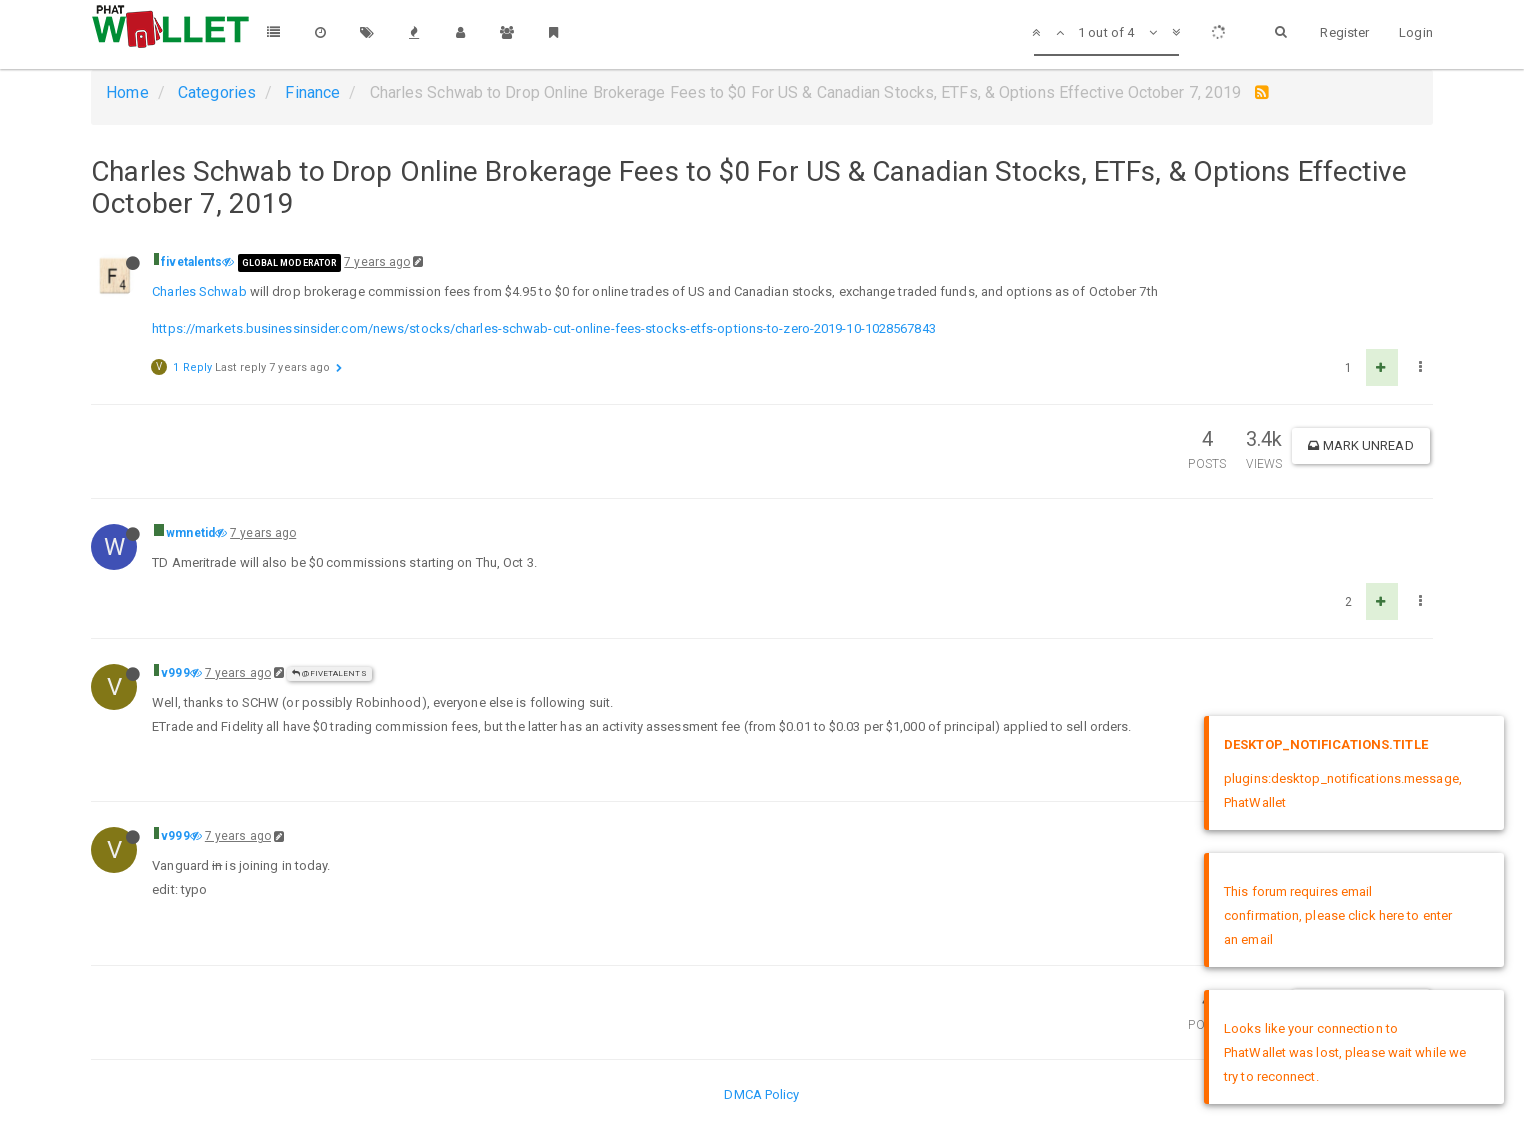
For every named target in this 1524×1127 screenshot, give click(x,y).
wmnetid (190, 533)
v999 (175, 673)
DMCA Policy (761, 1094)
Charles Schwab (199, 291)
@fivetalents (329, 673)
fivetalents (191, 262)
